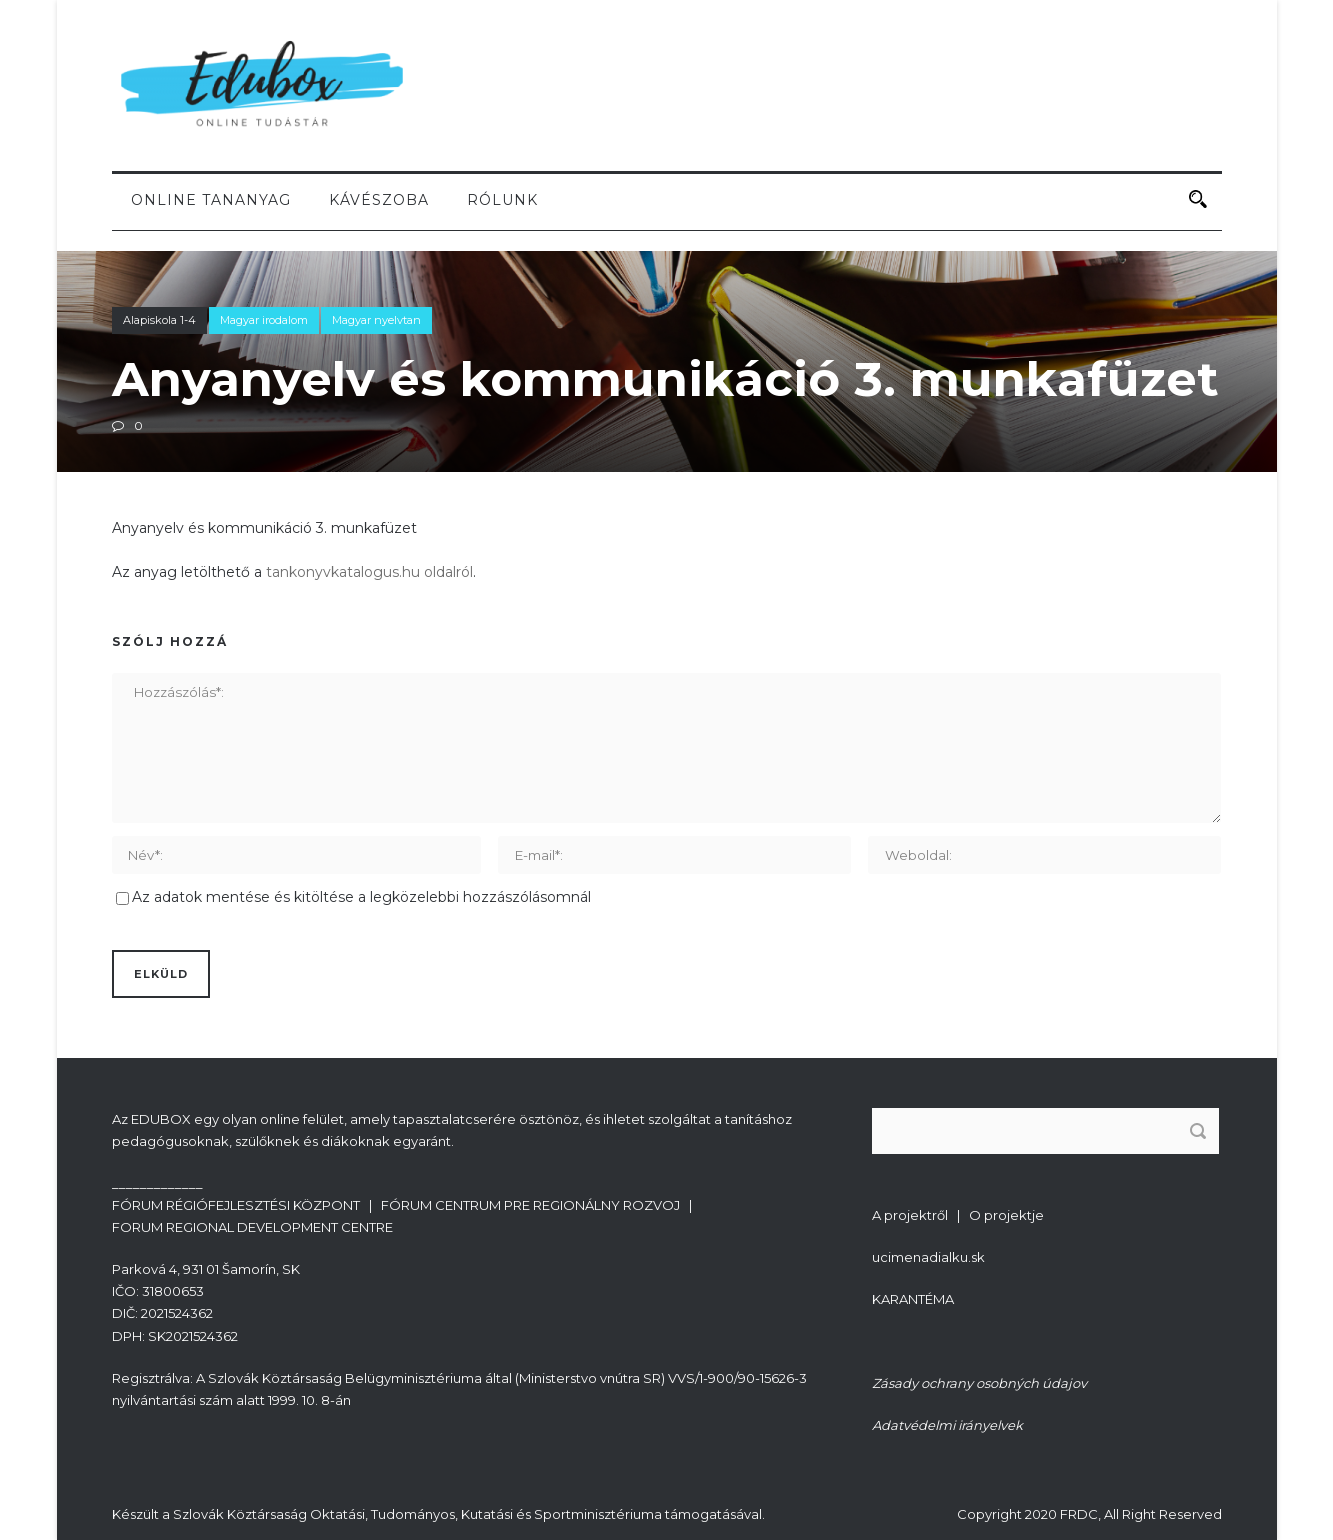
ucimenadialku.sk (928, 1257)
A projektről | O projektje (958, 1215)
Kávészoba (379, 200)
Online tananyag (211, 200)
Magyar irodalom (264, 320)
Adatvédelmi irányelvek (947, 1425)
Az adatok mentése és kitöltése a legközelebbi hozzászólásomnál (361, 897)
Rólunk (502, 200)
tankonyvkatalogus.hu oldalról (369, 572)
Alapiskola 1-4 (159, 320)
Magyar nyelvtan (376, 320)
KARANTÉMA (913, 1299)
